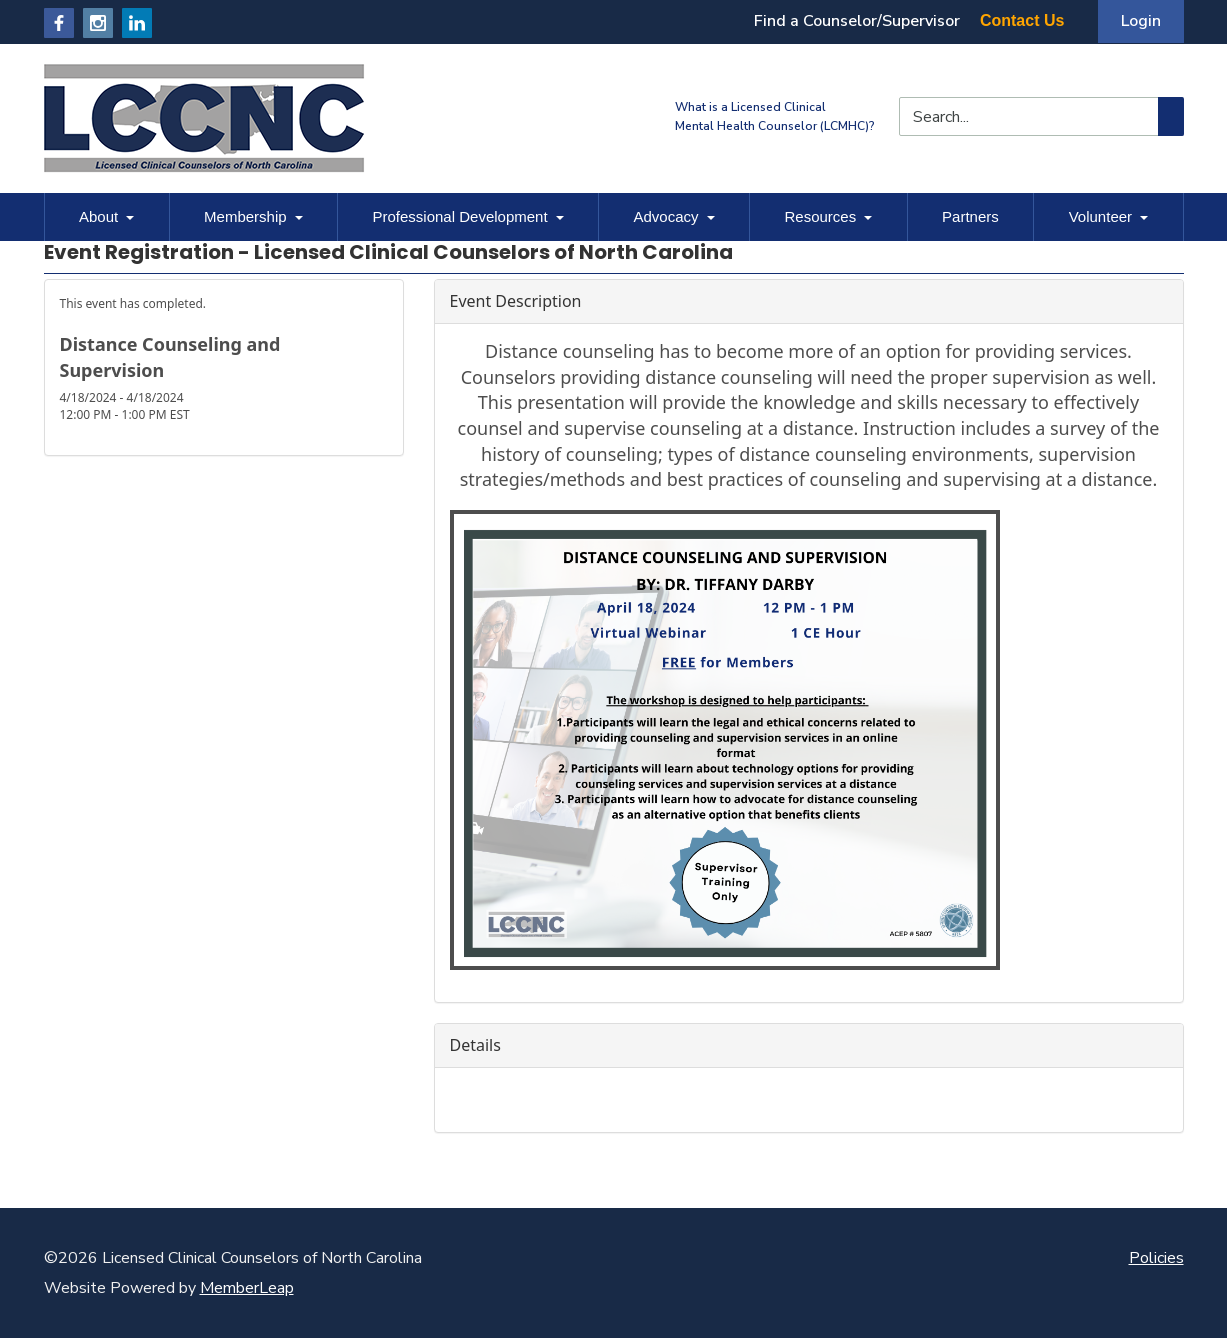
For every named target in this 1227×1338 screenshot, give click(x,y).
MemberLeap (247, 1288)
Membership (253, 216)
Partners (970, 216)
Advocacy (674, 216)
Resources (828, 216)
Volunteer (1108, 216)
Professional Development (468, 216)
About (106, 216)
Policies (1156, 1258)
